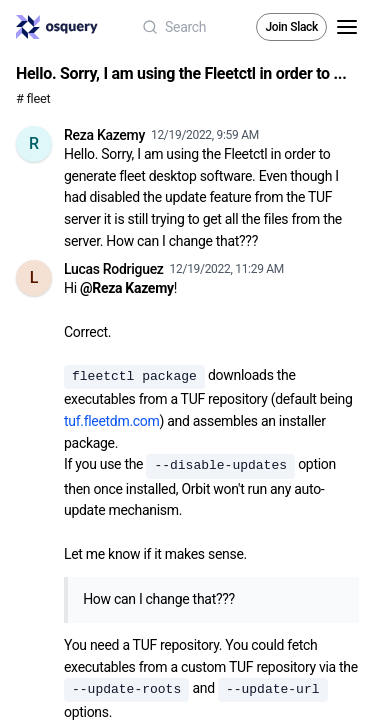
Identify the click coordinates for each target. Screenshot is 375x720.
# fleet (33, 98)
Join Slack (291, 27)
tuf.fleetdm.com (112, 421)
